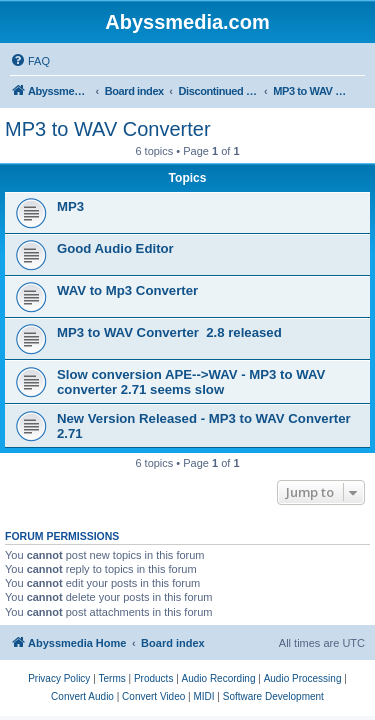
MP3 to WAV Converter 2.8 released (169, 332)
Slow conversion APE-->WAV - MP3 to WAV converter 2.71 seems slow (191, 382)
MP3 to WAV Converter (108, 129)
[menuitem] (30, 61)
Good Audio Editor (115, 248)
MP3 (70, 206)
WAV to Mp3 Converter (127, 290)
